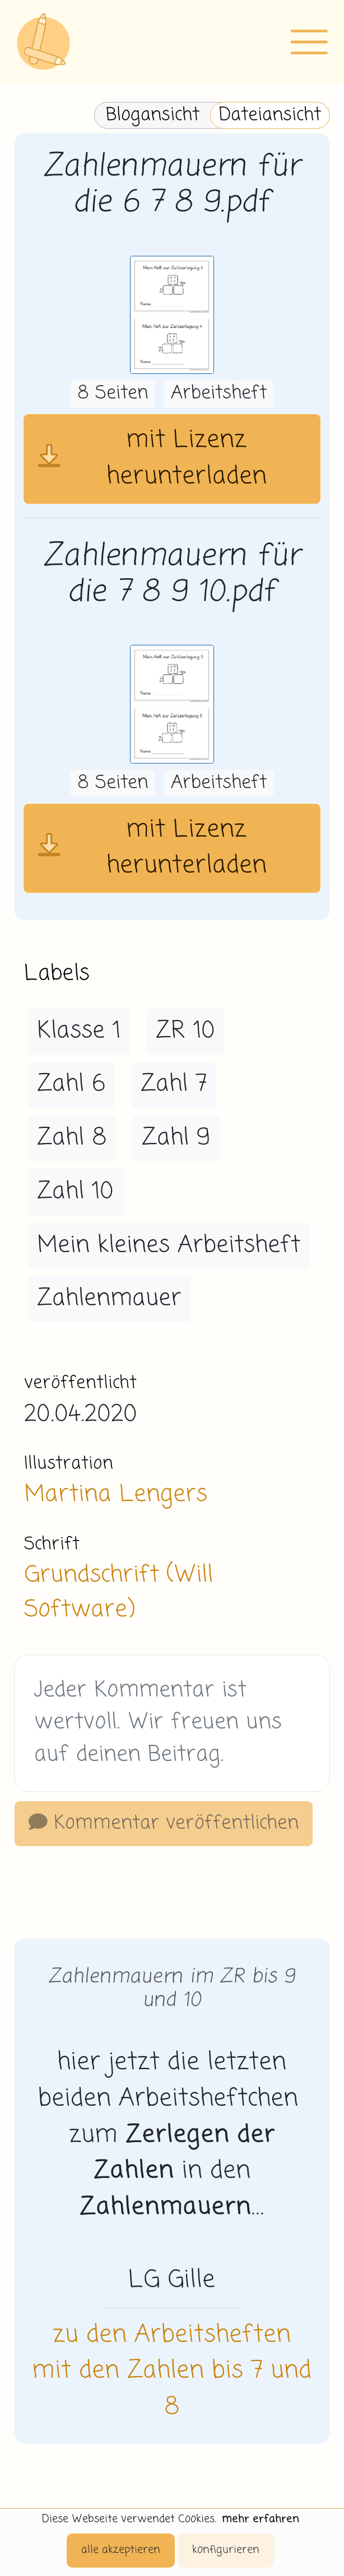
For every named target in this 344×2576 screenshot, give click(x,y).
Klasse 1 (78, 1031)
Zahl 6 (71, 1084)
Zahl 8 (71, 1138)
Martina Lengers (115, 1494)
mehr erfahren (260, 2519)
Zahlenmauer (109, 1298)
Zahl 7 (174, 1084)
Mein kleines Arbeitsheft (168, 1245)
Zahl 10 (75, 1192)
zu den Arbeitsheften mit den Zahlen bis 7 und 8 (172, 2371)
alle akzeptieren (120, 2550)
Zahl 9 (176, 1138)
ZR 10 (185, 1031)
